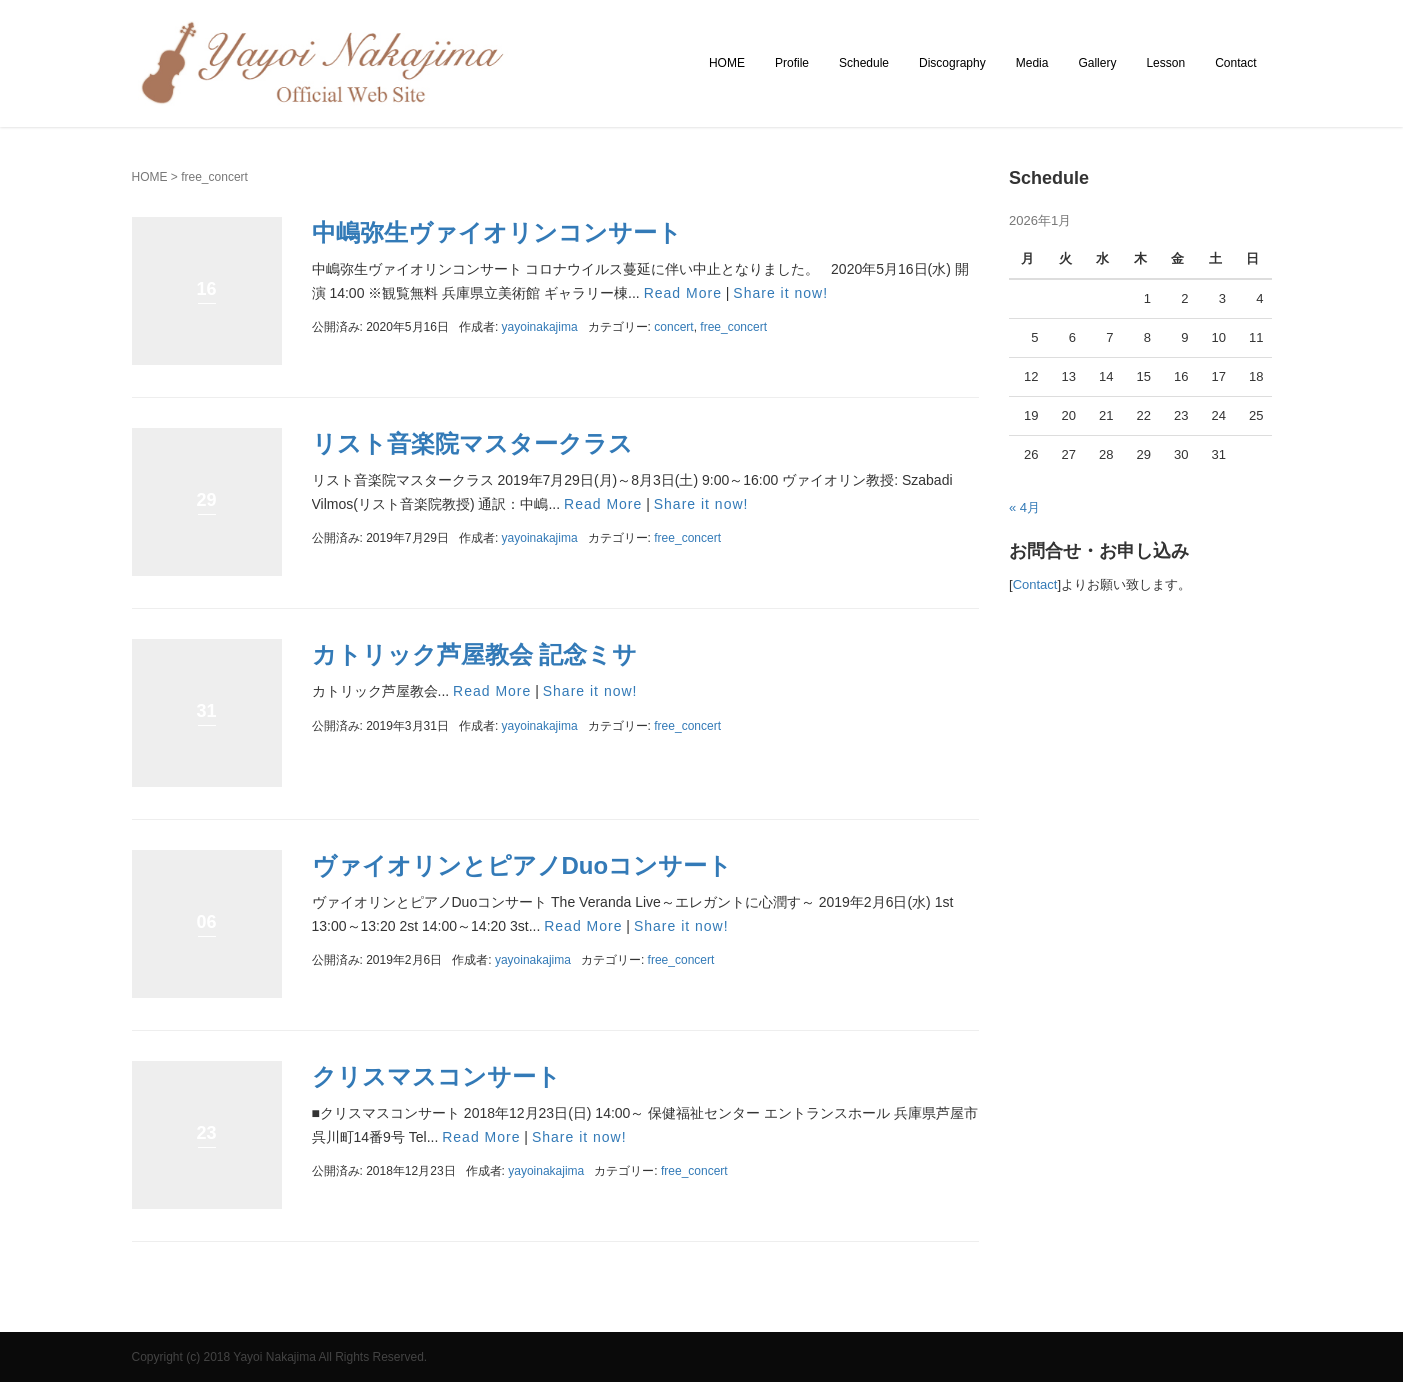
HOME (727, 63)
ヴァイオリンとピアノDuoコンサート (522, 865)
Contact (1235, 63)
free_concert (733, 327)
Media (1032, 63)
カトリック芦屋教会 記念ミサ (475, 654)
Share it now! (780, 293)
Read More (683, 293)
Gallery (1097, 63)
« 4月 (1024, 507)
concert (673, 327)
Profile (792, 63)
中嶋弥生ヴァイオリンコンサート (497, 232)
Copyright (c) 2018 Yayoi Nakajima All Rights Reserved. (280, 1357)
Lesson (1165, 63)
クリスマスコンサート (436, 1076)
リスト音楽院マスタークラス (472, 443)
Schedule (864, 63)
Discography (952, 63)
